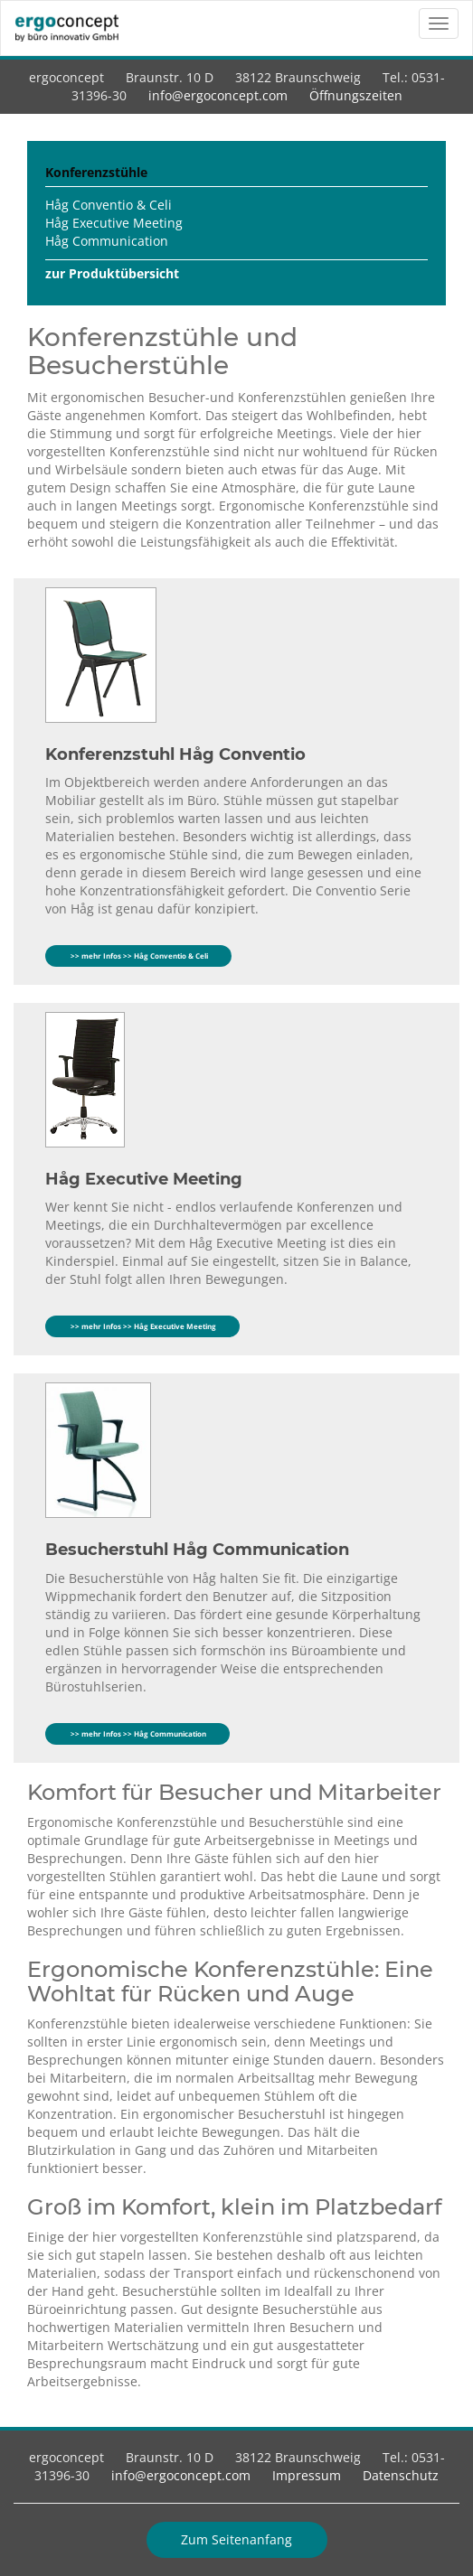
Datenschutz (401, 2475)
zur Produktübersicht (112, 273)
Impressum (306, 2475)
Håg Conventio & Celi (108, 204)
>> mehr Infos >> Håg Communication (137, 1733)
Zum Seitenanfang (236, 2539)
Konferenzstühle (96, 172)
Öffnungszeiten (355, 95)
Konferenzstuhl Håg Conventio (175, 754)
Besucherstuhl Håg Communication (197, 1550)
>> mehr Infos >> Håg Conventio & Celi (138, 955)
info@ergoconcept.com (218, 95)
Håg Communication (106, 240)
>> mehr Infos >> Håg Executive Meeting (142, 1326)
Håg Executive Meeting (114, 222)
